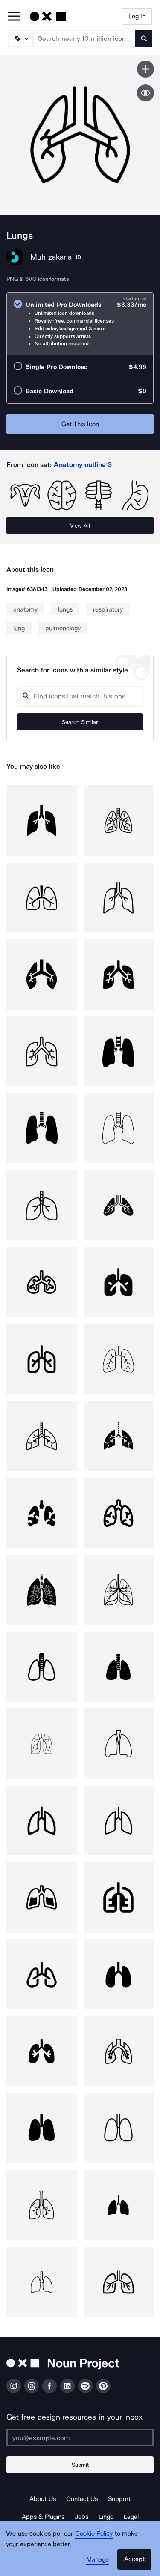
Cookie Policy (94, 2533)
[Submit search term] (143, 38)
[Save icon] (145, 69)
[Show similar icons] (145, 92)
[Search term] (84, 38)
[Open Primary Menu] (14, 17)
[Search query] (80, 696)
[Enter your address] (80, 2437)
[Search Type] (20, 38)
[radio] (80, 324)
